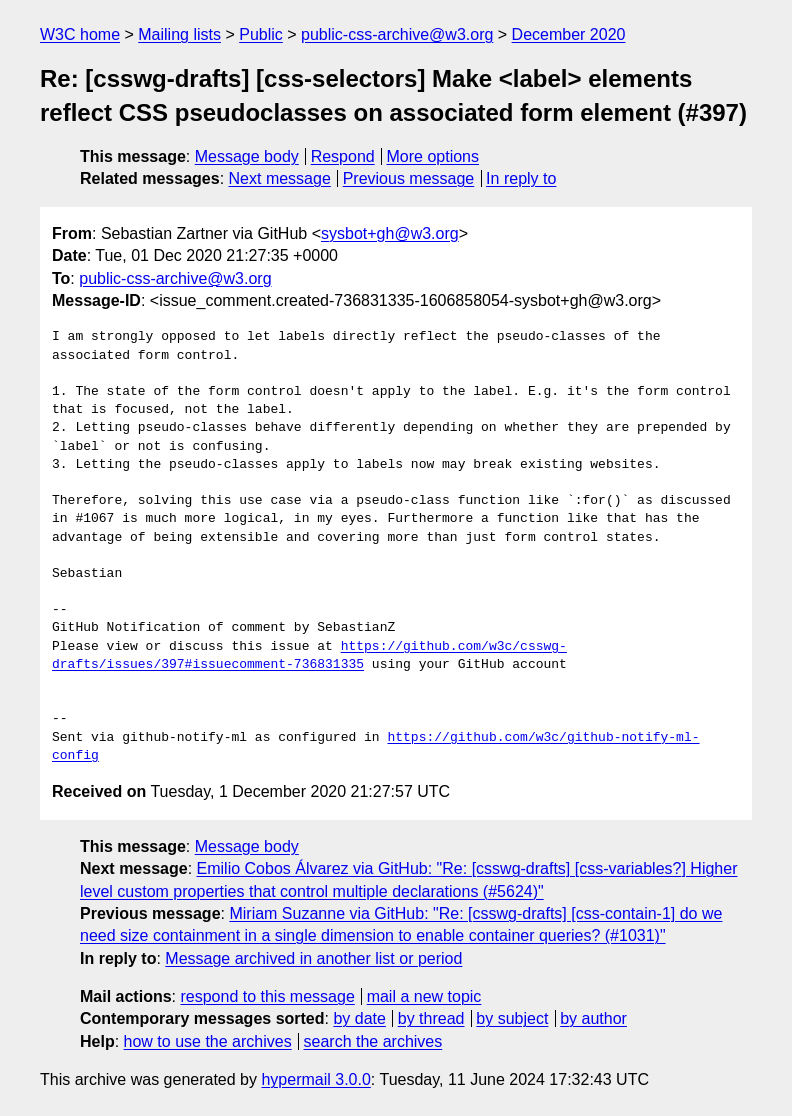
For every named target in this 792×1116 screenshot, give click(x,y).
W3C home (80, 34)
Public (261, 34)
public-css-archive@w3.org (397, 34)
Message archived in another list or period (313, 958)
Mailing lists (179, 34)
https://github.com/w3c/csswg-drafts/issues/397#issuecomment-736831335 (309, 656)
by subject (512, 1018)
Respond (343, 156)
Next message (280, 178)
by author (593, 1018)
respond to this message (267, 996)
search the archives (373, 1041)
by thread (431, 1018)
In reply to (521, 178)
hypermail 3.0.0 (315, 1079)
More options (433, 156)
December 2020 (569, 34)
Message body (247, 156)
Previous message (409, 178)
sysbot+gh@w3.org (390, 233)
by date (359, 1018)
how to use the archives (208, 1041)
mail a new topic (424, 996)
